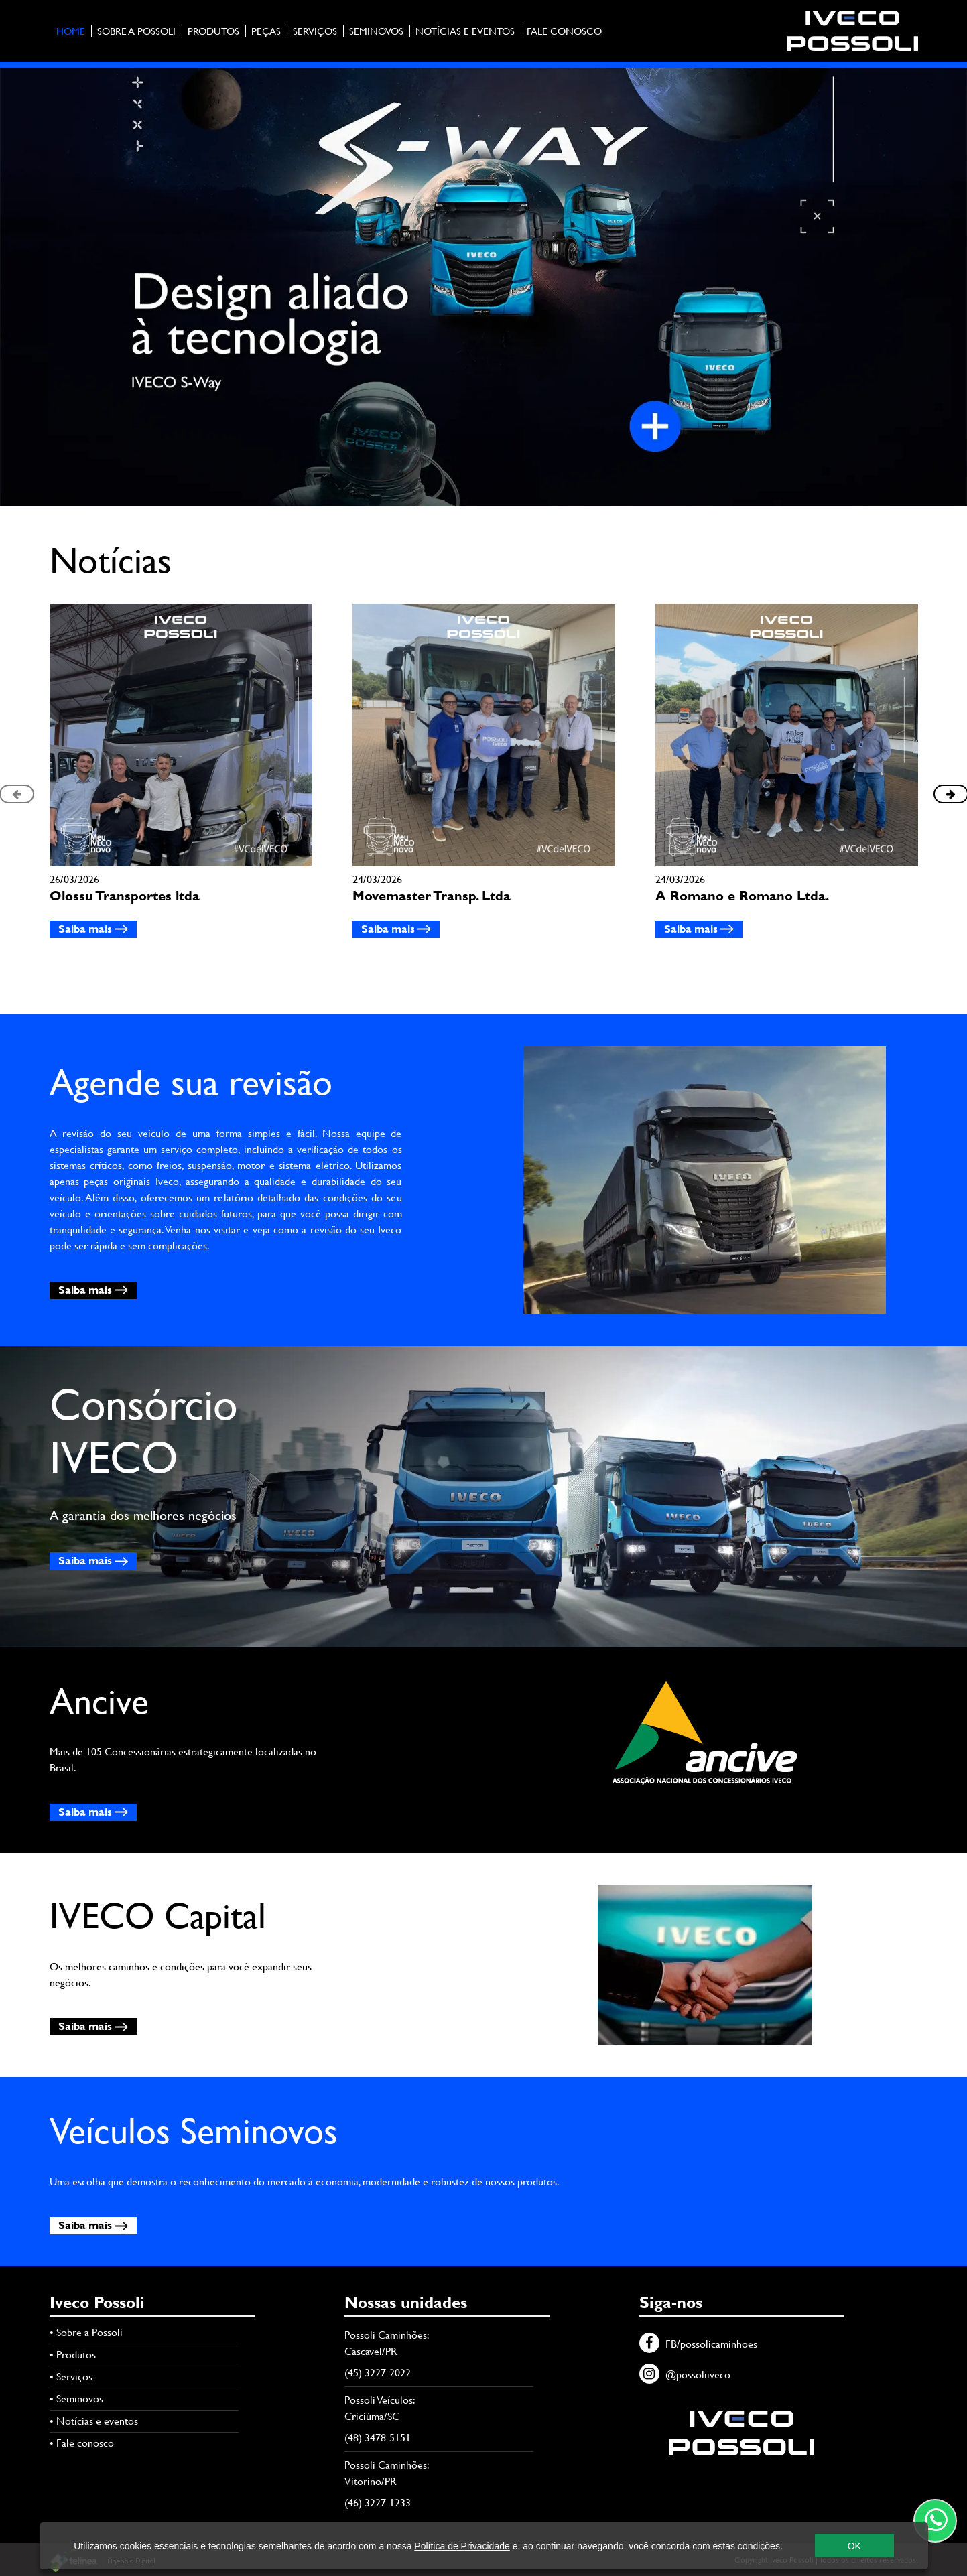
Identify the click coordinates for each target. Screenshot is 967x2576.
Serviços (315, 31)
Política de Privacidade (461, 2552)
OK (853, 2552)
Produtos (213, 31)
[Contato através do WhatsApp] (935, 2521)
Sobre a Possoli (136, 31)
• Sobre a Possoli (86, 2332)
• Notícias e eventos (94, 2421)
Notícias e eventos (465, 31)
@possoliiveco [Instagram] (684, 2374)
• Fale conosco (82, 2443)
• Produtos (73, 2354)
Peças (266, 31)
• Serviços (71, 2376)
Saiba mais (93, 929)
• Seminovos (76, 2398)
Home (70, 31)
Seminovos (376, 31)
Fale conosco (564, 31)
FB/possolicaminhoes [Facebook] (698, 2343)
